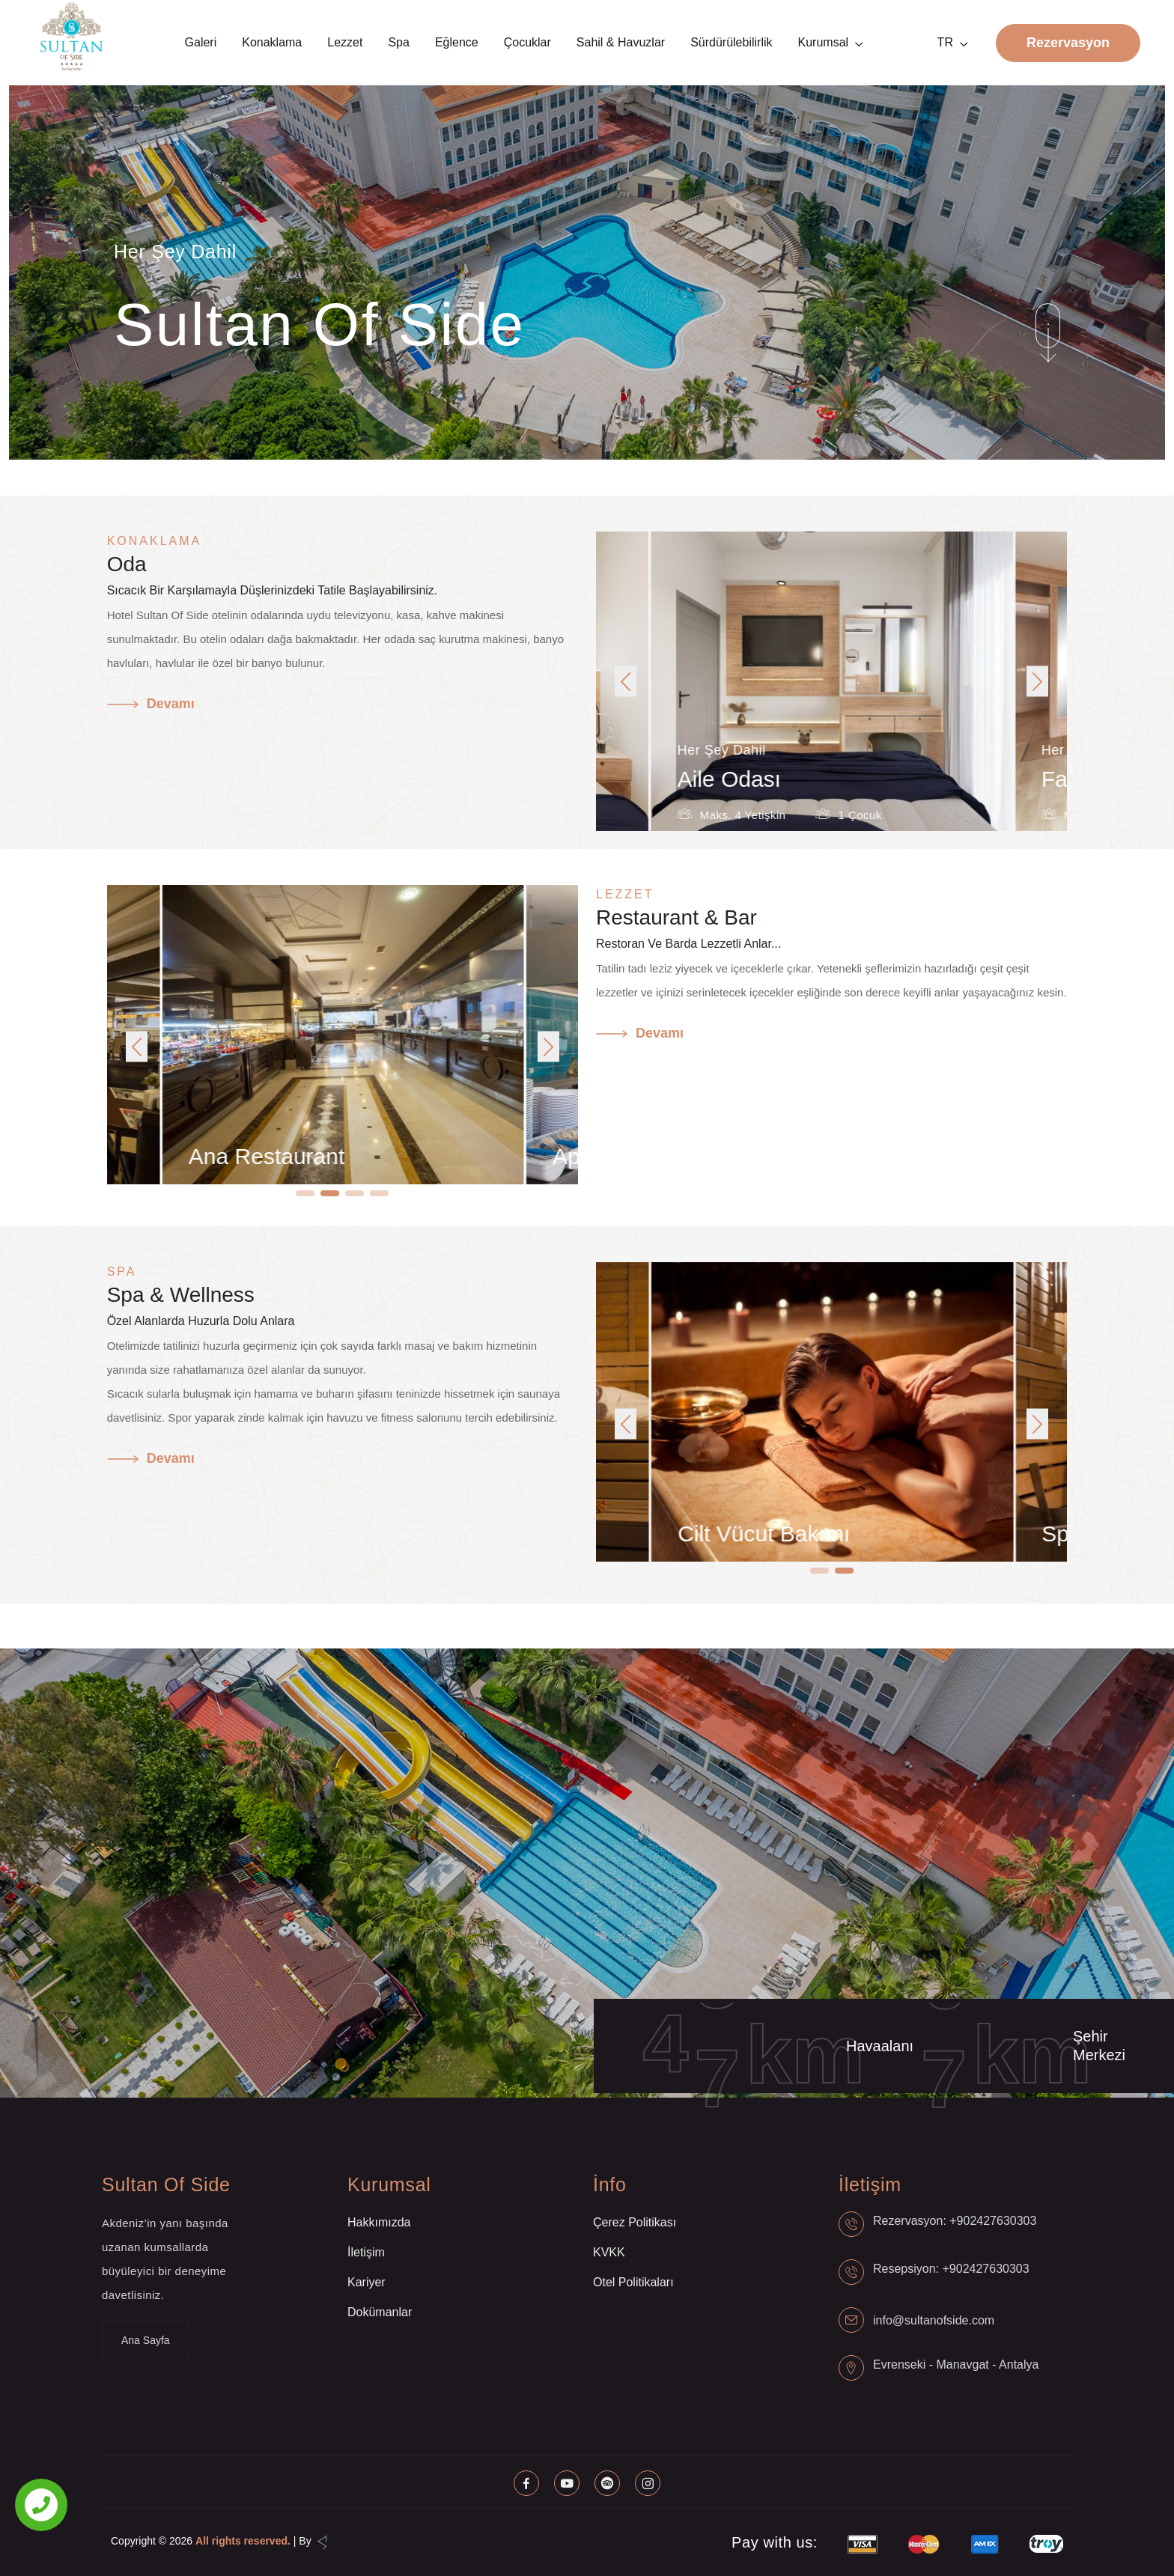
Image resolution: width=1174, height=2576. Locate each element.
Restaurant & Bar (676, 917)
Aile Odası (794, 779)
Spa (398, 42)
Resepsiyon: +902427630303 (951, 2268)
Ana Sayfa (145, 2340)
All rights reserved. (243, 2541)
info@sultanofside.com (933, 2320)
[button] (625, 681)
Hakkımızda (378, 2222)
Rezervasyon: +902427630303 (954, 2220)
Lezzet (344, 42)
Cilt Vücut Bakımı (835, 1533)
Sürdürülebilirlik (731, 42)
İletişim (366, 2252)
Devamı (151, 703)
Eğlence (456, 42)
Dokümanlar (379, 2312)
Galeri (201, 42)
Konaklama (272, 42)
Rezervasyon (1068, 42)
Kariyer (366, 2282)
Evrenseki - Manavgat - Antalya (955, 2364)
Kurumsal (823, 42)
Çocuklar (527, 42)
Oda (127, 564)
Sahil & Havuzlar (621, 42)
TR (945, 42)
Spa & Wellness (181, 1294)
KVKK (609, 2252)
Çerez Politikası (634, 2222)
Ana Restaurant (338, 1156)
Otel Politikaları (633, 2282)
